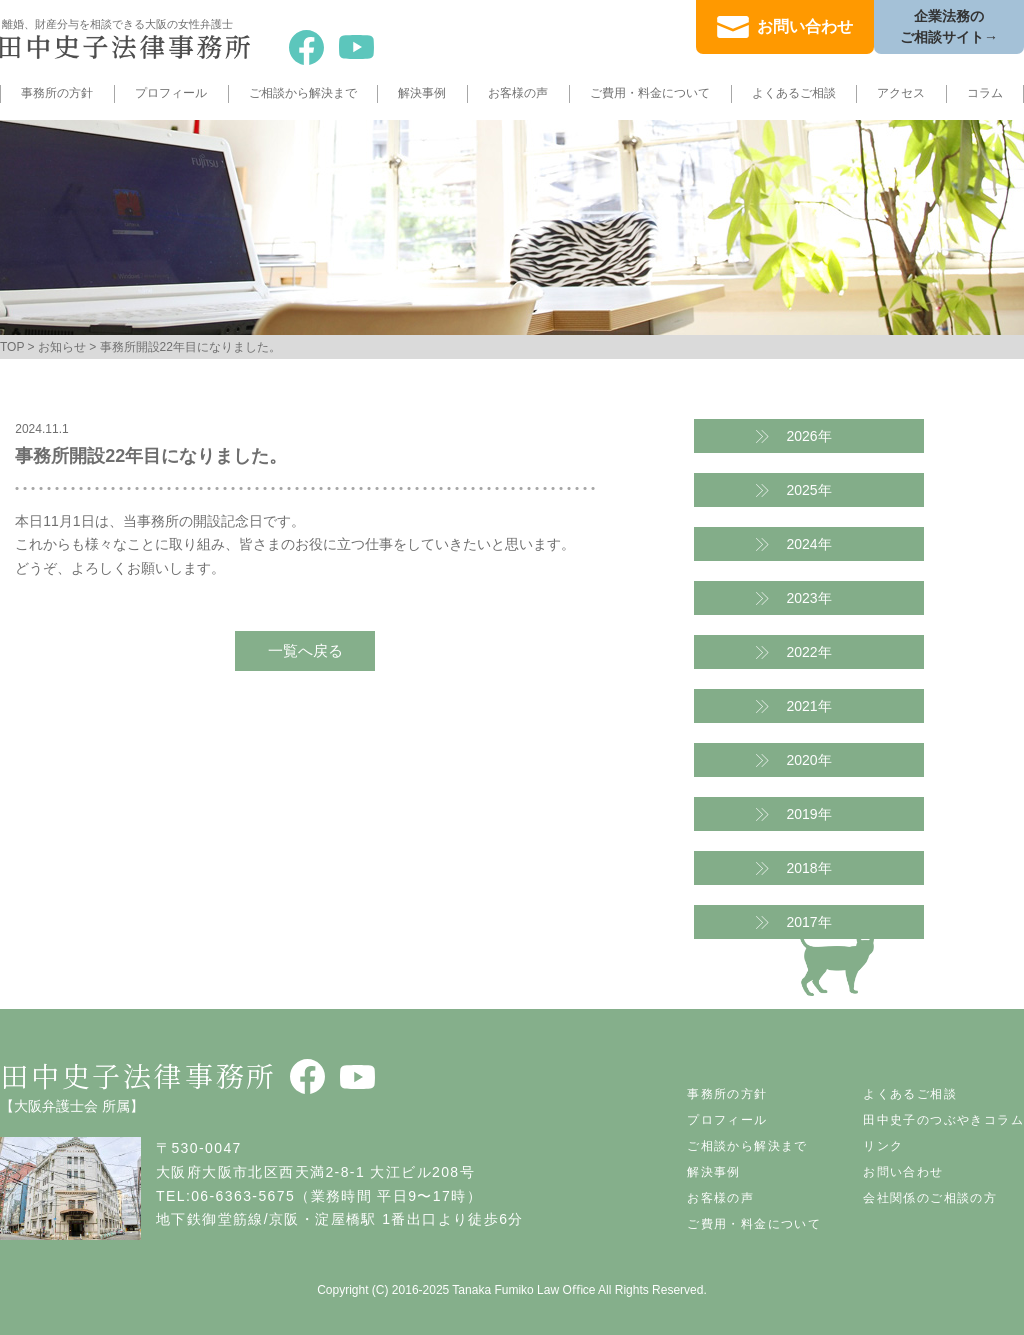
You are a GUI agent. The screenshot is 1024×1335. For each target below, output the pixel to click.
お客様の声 (518, 93)
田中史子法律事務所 (138, 1075)
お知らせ (62, 347)
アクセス (901, 93)
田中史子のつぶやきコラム (943, 1120)
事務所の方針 (57, 93)
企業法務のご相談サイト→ (949, 26)
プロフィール (171, 93)
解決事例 (422, 93)
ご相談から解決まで (303, 93)
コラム (985, 93)
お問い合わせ (805, 26)
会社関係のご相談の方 (930, 1198)
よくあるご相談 (794, 93)
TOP (12, 347)
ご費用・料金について (650, 93)
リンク (883, 1146)
